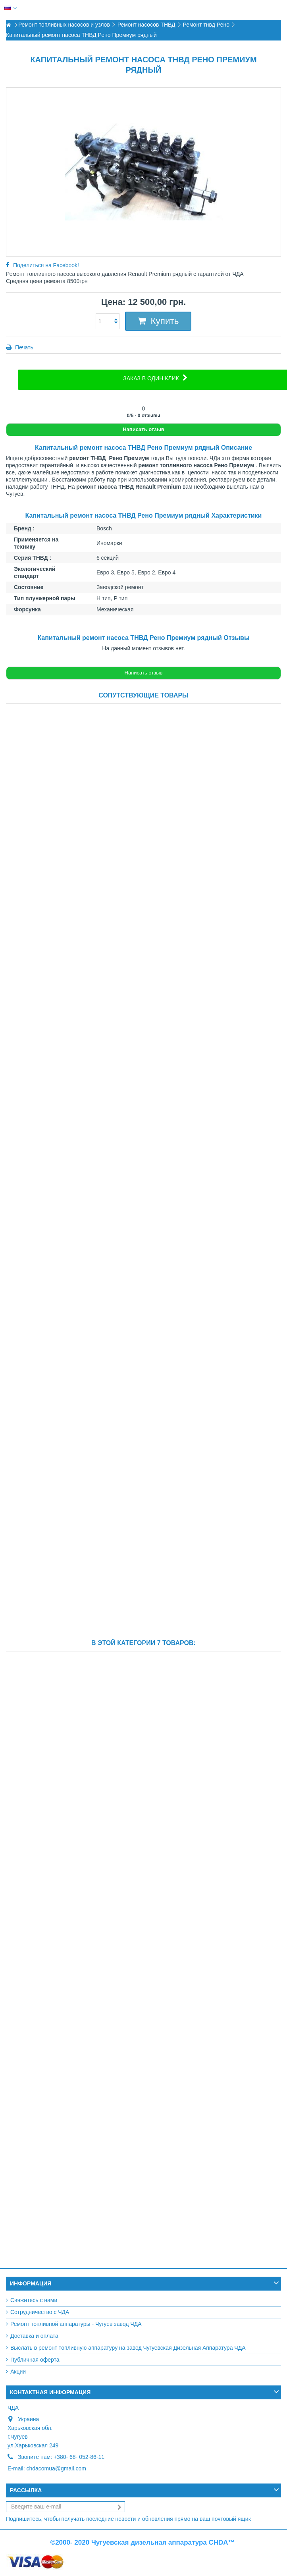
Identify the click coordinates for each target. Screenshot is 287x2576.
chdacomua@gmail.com (56, 2468)
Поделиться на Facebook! (46, 265)
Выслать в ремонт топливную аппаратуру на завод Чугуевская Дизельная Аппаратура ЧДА (127, 2348)
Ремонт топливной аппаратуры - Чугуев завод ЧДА (76, 2324)
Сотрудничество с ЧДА (39, 2312)
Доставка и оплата (34, 2336)
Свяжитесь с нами (33, 2300)
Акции (18, 2371)
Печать (23, 347)
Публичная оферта (35, 2359)
